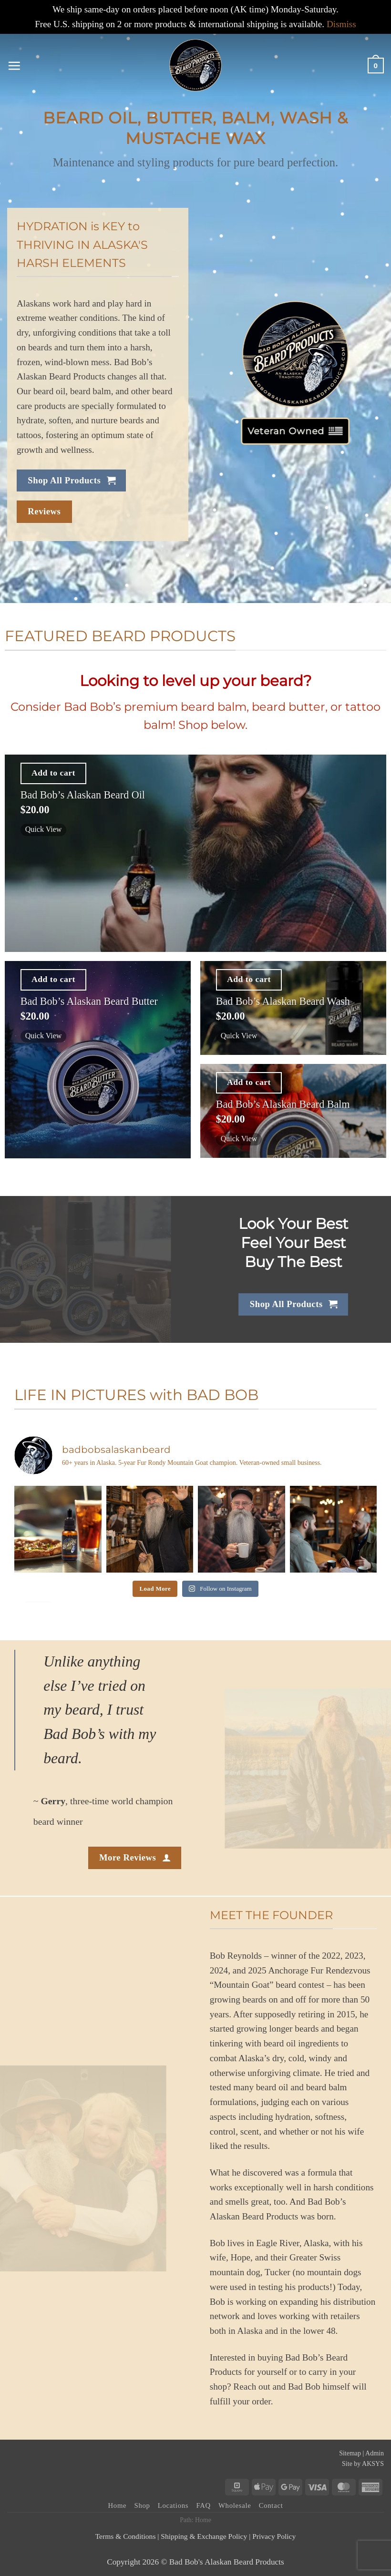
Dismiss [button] (341, 24)
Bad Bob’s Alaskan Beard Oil (83, 795)
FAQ (203, 2505)
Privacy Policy (274, 2536)
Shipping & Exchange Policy (204, 2536)
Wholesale (234, 2505)
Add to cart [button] (53, 772)
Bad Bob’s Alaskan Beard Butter (89, 1001)
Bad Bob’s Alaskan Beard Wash (283, 1001)
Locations (173, 2505)
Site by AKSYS (363, 2463)
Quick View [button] (45, 829)
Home (117, 2505)
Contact (271, 2505)
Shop (142, 2505)
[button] (14, 65)
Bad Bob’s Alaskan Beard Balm (283, 1104)
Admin (374, 2453)
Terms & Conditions (125, 2536)
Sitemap (350, 2453)
